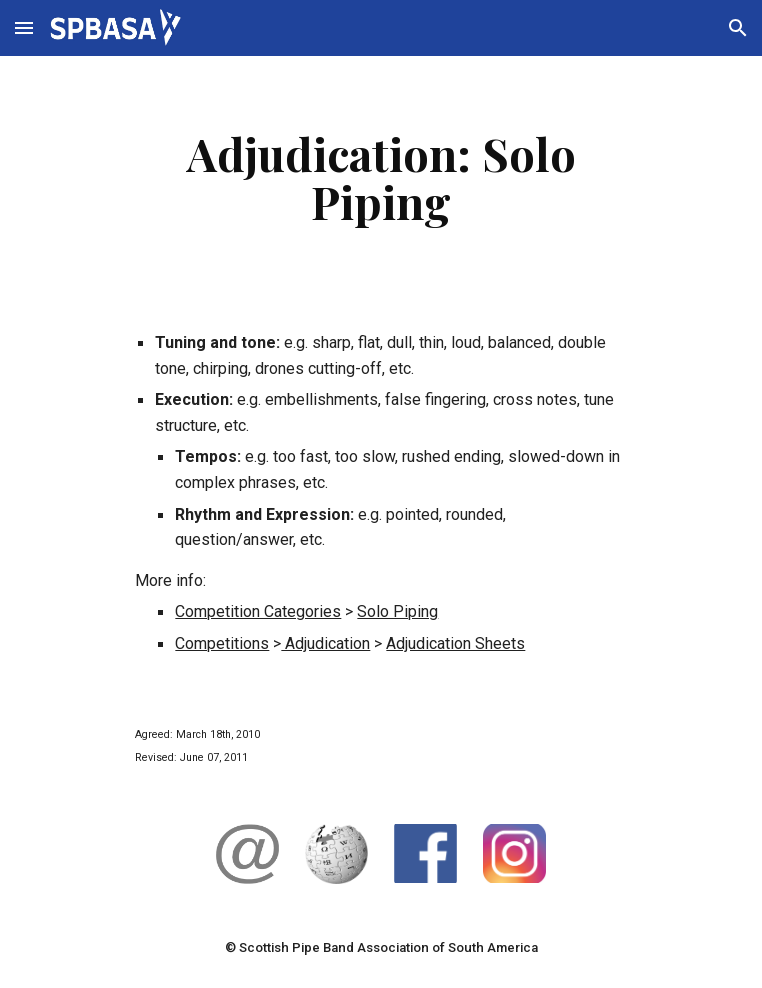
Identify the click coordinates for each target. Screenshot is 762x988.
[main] (380, 177)
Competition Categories (258, 611)
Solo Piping (397, 611)
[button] (24, 27)
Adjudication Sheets (455, 643)
